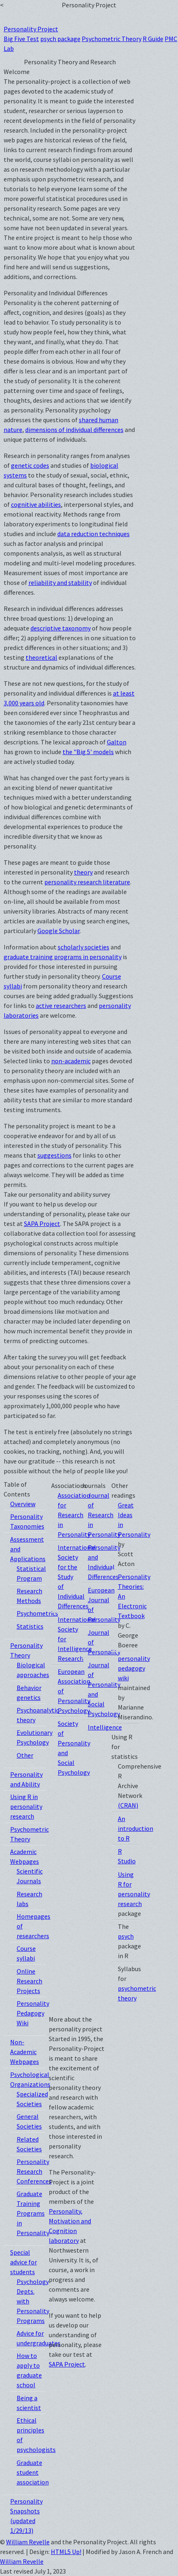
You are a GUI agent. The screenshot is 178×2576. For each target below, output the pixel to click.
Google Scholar (58, 931)
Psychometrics (37, 1613)
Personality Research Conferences (34, 2171)
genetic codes (30, 465)
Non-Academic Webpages (24, 2052)
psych (126, 1936)
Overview (22, 1504)
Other (25, 1755)
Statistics (30, 1626)
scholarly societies (83, 947)
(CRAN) (128, 1805)
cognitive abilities (36, 504)
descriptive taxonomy (60, 628)
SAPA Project (42, 1223)
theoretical (41, 657)
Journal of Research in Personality (104, 1514)
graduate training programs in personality (63, 957)
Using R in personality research (26, 1806)
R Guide (153, 39)
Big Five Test (21, 39)
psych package (60, 39)
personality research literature (87, 882)
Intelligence (105, 1727)
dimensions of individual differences (74, 429)
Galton (116, 742)
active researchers (61, 1005)
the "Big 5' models (88, 752)
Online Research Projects (29, 1981)
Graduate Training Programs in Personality (33, 2213)
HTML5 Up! (66, 2552)
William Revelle (28, 2542)
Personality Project (31, 29)
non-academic (71, 1061)
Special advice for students (23, 2262)
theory (83, 872)
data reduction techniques (93, 534)
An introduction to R (135, 1828)
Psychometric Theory (111, 39)
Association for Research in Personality (74, 1514)
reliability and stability (60, 582)
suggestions (54, 1155)
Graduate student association (33, 2472)
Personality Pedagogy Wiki (33, 2013)
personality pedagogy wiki (134, 1668)
